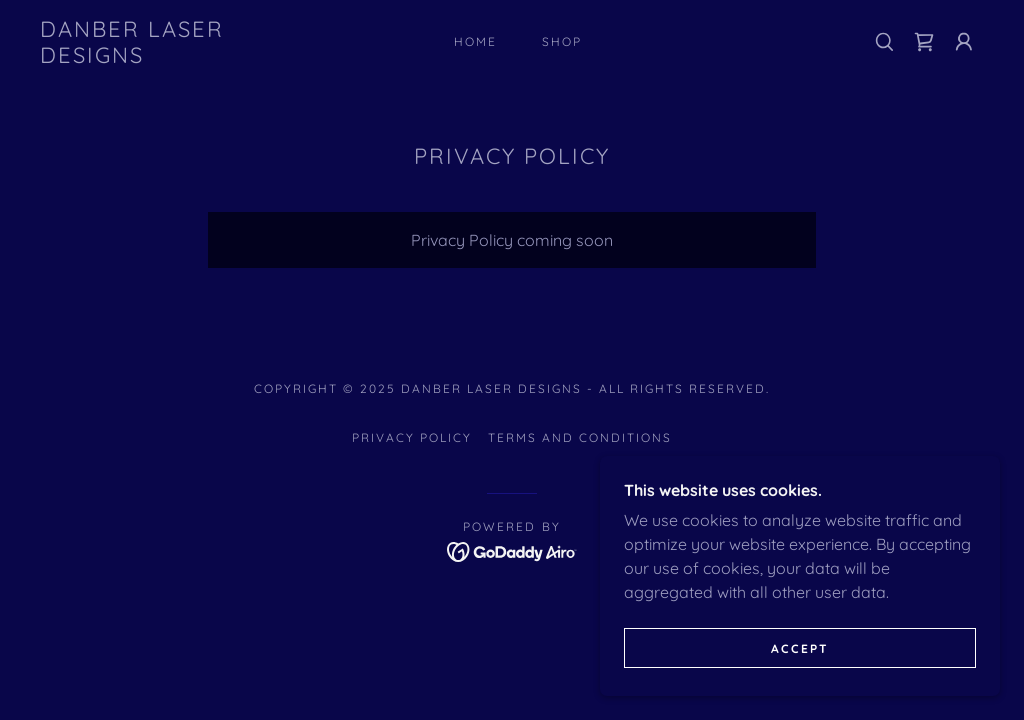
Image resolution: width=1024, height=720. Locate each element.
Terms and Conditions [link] (580, 437)
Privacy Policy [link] (412, 437)
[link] (165, 57)
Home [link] (475, 41)
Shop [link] (562, 41)
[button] (964, 42)
